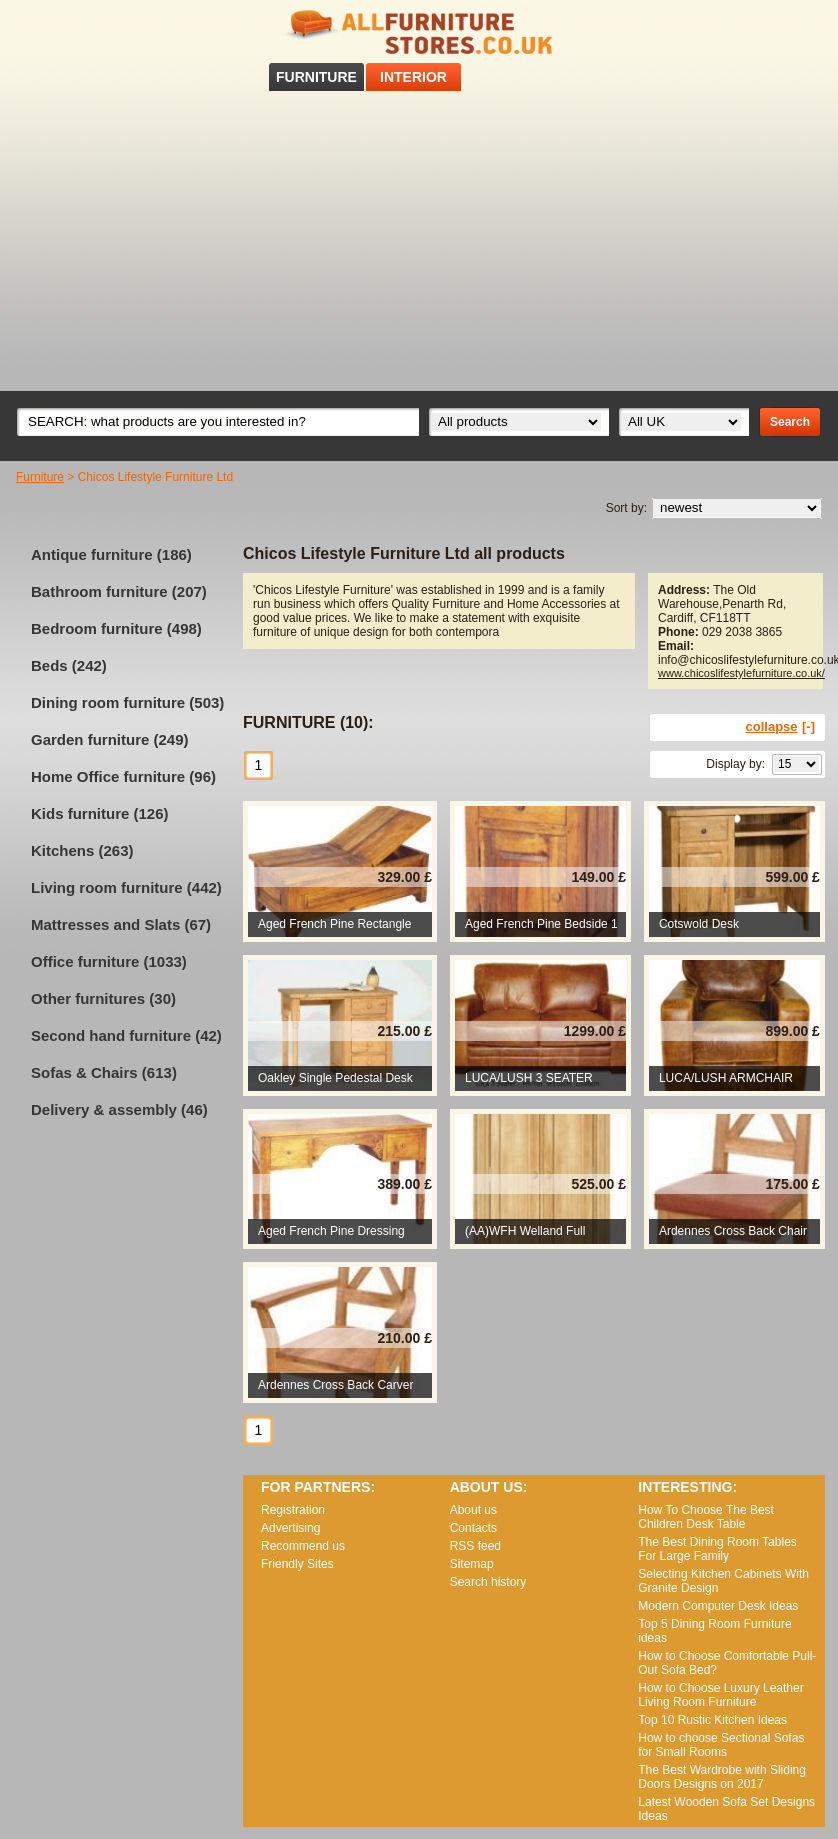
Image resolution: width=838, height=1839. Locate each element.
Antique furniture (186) (111, 554)
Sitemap (472, 1564)
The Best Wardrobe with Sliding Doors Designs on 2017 (722, 1777)
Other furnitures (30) (103, 998)
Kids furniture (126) (100, 813)
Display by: (735, 764)
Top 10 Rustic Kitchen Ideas (712, 1720)
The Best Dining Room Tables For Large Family (717, 1549)
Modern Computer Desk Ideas (718, 1606)
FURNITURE (316, 77)
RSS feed (797, 28)
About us (473, 1510)
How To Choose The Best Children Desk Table (706, 1517)
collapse (772, 726)
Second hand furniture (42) (126, 1035)
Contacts (473, 1528)
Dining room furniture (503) (127, 702)
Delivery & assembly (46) (119, 1109)
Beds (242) (69, 665)
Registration (293, 1510)
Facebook (771, 28)
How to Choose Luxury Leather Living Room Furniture (720, 1695)
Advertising (290, 1528)
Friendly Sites (297, 1564)
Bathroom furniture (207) (119, 591)
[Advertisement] (419, 241)
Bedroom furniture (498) (116, 628)
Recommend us (303, 1546)
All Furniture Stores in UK (419, 32)
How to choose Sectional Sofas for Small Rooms (721, 1745)
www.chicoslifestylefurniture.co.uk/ (741, 673)
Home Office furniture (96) (123, 776)
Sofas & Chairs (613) (104, 1072)
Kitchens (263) (82, 850)
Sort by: (626, 508)
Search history (488, 1582)
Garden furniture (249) (110, 739)
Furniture (40, 477)
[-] (808, 726)
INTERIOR (413, 77)
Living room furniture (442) (126, 887)
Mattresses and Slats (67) (121, 924)
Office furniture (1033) (109, 961)
